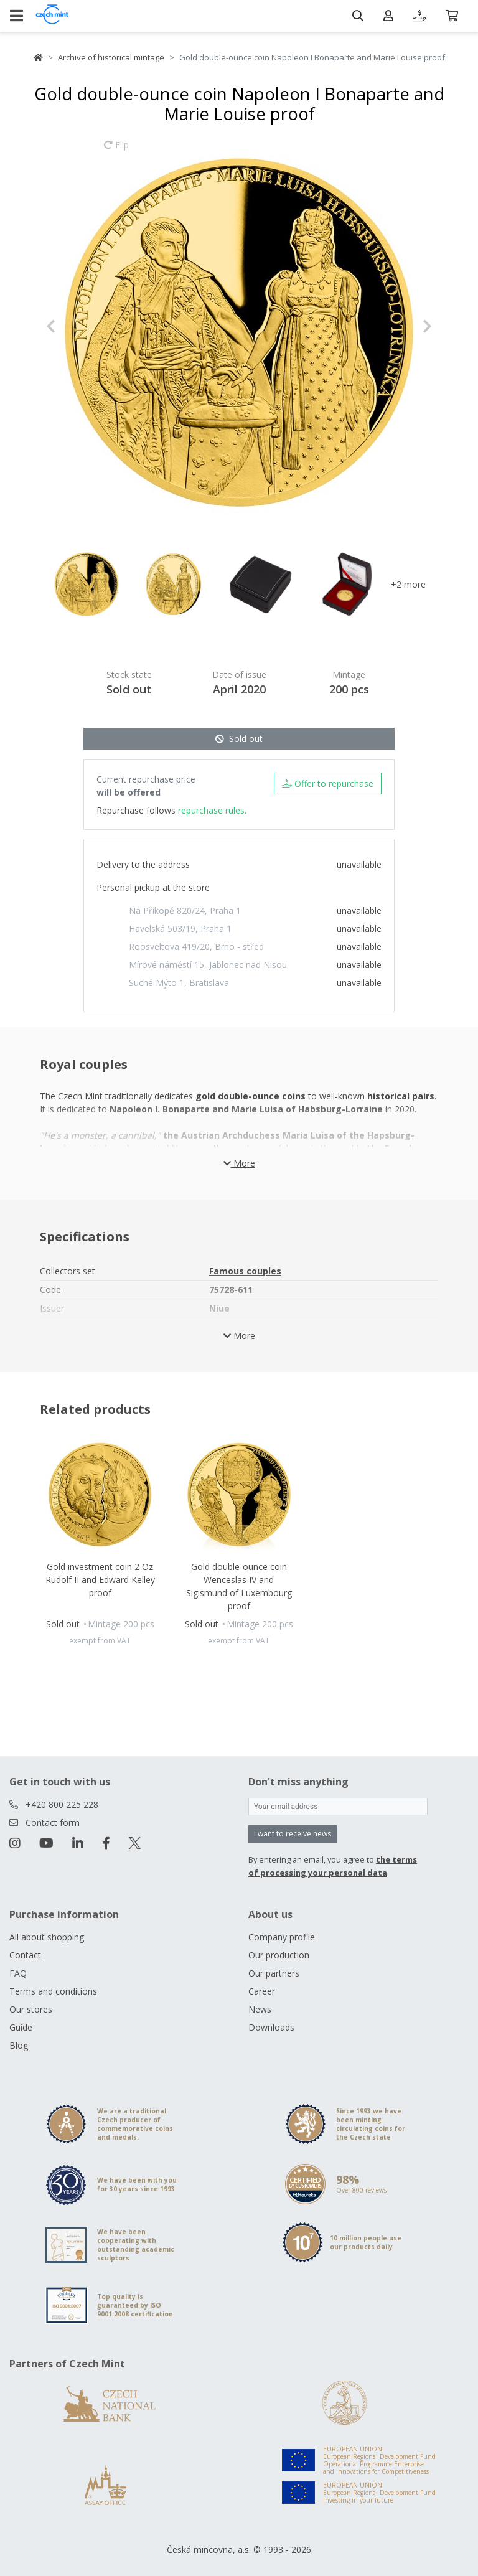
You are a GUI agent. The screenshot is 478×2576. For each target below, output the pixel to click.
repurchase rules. (212, 810)
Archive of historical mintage (111, 57)
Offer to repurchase (327, 783)
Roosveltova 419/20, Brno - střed (196, 946)
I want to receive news (292, 1833)
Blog (18, 2045)
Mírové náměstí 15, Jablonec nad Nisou (208, 965)
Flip (116, 151)
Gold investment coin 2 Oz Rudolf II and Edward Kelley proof (100, 1580)
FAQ (18, 1973)
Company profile (281, 1937)
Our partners (273, 1973)
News (259, 2009)
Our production (278, 1955)
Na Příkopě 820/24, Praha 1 (185, 910)
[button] (75, 326)
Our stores (30, 2009)
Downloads (271, 2027)
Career (261, 1991)
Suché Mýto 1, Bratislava (179, 983)
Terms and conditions (53, 1991)
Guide (20, 2027)
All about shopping (46, 1937)
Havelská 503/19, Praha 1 (180, 928)
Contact (25, 1955)
